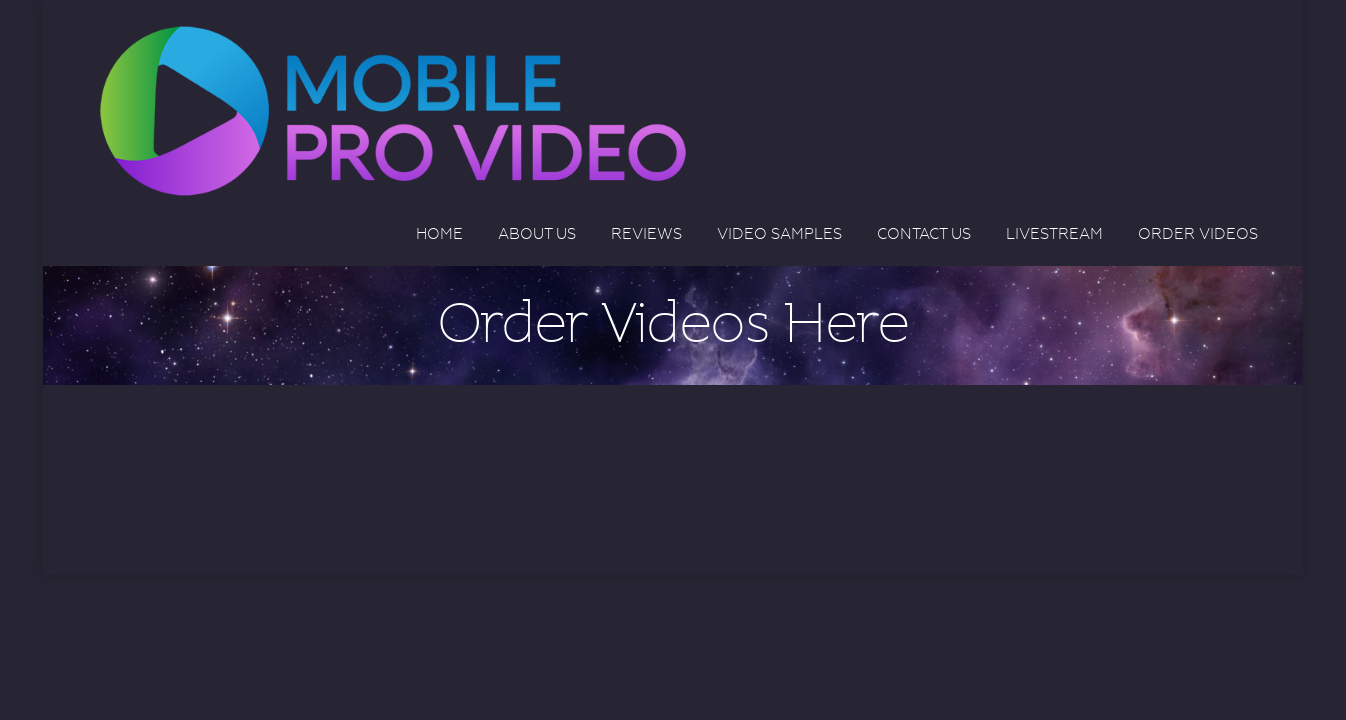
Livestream (1054, 234)
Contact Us (924, 234)
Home (439, 234)
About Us (537, 234)
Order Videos (1198, 234)
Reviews (646, 234)
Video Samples (779, 234)
